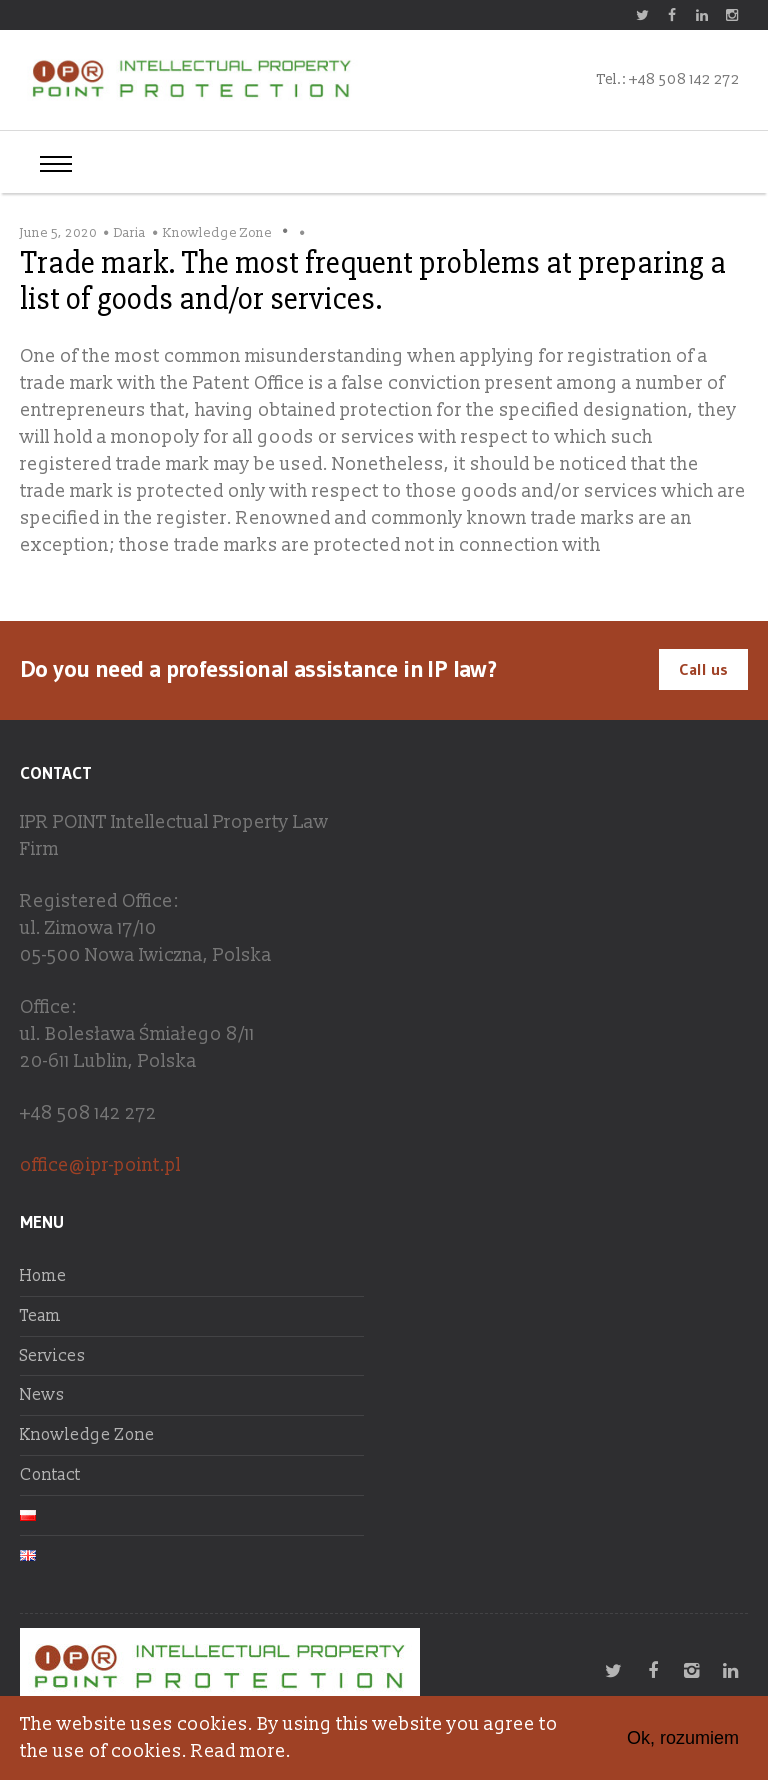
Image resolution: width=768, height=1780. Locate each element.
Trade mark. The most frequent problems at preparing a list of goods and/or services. (373, 280)
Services (53, 1356)
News (42, 1395)
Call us (703, 669)
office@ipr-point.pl (100, 1165)
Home (43, 1276)
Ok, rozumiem (683, 1738)
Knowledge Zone (217, 233)
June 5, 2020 (58, 233)
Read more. (241, 1751)
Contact (50, 1475)
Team (40, 1316)
